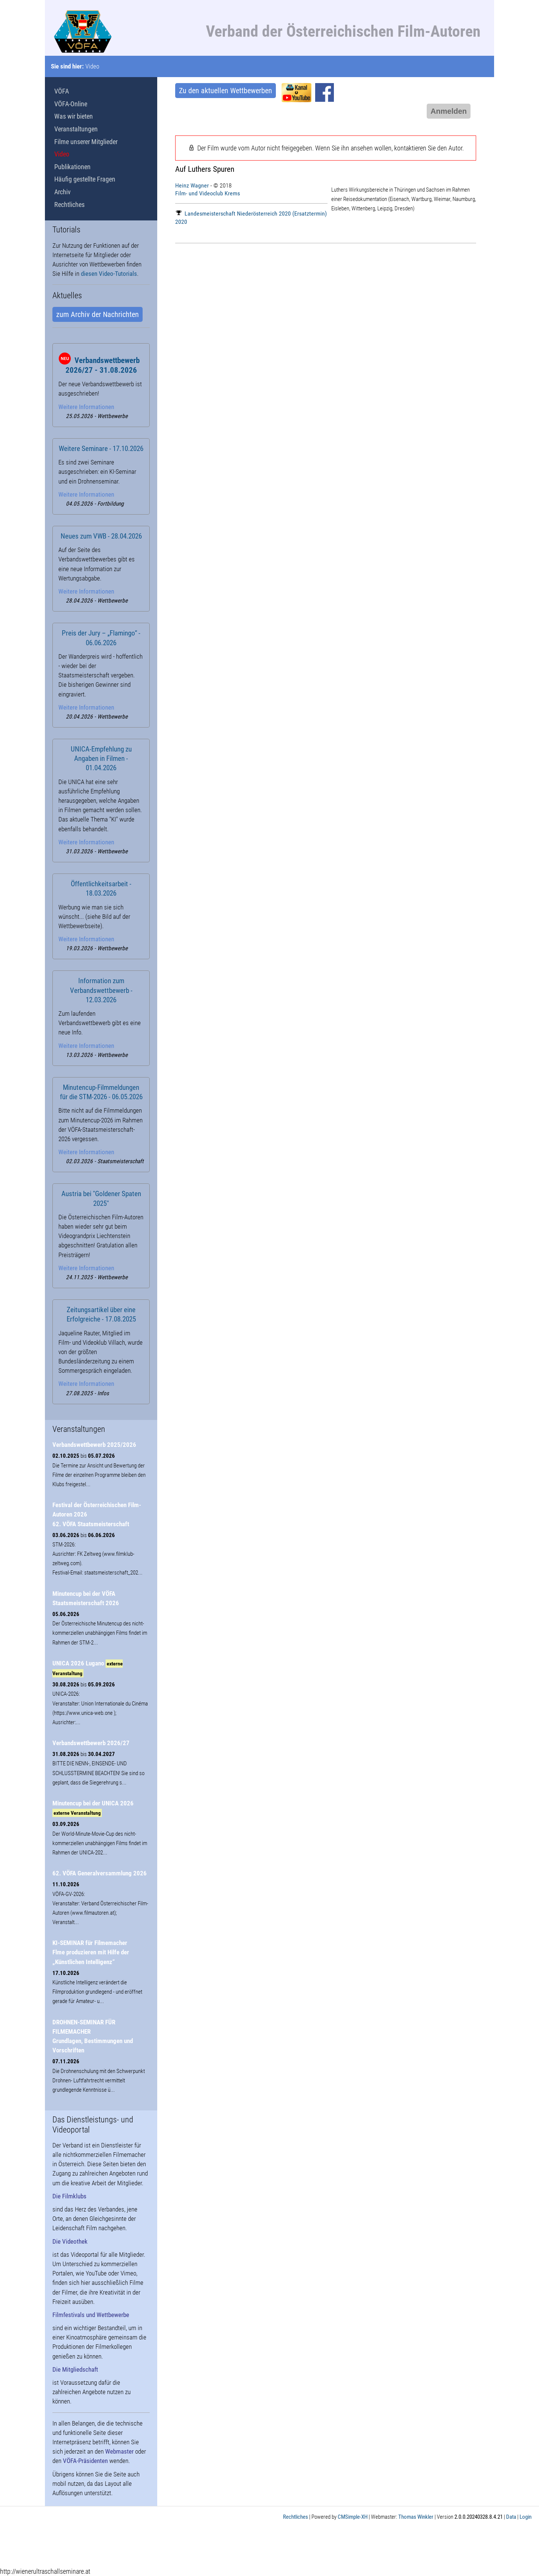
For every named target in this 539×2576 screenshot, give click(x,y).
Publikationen (72, 167)
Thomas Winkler (415, 2516)
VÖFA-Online (70, 104)
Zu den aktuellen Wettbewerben (225, 90)
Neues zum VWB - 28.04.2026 (101, 536)
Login (526, 2516)
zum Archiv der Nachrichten (97, 314)
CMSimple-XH (353, 2516)
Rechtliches (69, 204)
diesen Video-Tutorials (109, 273)
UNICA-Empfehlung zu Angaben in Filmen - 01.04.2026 (101, 758)
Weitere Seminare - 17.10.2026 (101, 449)
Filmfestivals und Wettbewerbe (90, 2315)
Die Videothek (70, 2241)
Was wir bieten (73, 116)
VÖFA (61, 91)
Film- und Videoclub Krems (207, 193)
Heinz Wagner (192, 185)
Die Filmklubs (69, 2196)
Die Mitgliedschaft (75, 2369)
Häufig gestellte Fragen (84, 179)
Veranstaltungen (76, 129)
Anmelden (448, 111)
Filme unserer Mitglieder (86, 142)
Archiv (62, 192)
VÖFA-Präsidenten (85, 2460)
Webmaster (119, 2451)
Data (511, 2516)
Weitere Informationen (86, 407)
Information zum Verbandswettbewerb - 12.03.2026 (101, 990)
